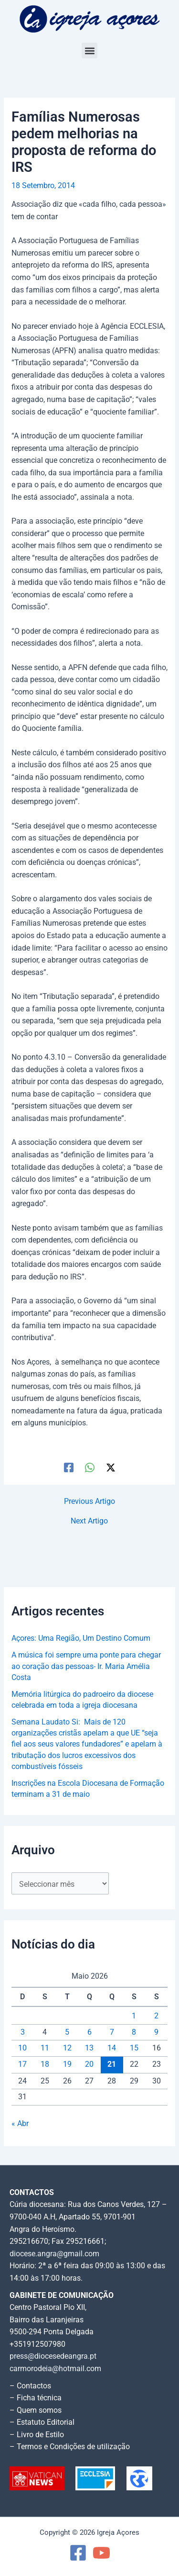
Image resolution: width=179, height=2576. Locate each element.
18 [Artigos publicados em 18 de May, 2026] (45, 2064)
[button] (89, 50)
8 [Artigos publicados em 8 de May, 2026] (134, 2032)
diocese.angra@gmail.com (54, 2254)
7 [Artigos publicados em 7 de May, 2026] (112, 2032)
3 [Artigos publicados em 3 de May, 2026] (23, 2032)
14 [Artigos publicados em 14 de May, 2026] (111, 2048)
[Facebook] (69, 1467)
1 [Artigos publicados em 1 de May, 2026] (134, 2016)
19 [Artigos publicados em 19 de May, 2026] (67, 2064)
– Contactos (30, 2386)
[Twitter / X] (111, 1467)
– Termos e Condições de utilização (70, 2446)
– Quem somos (36, 2410)
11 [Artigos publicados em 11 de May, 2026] (45, 2048)
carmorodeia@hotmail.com (55, 2368)
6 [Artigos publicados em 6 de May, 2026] (89, 2032)
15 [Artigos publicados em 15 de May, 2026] (134, 2048)
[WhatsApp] (90, 1467)
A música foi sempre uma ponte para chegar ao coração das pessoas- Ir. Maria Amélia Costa (86, 1666)
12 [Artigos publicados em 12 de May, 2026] (67, 2048)
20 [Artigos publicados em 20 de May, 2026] (89, 2064)
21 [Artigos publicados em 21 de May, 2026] (111, 2064)
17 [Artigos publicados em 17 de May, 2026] (22, 2064)
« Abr (20, 2123)
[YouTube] (101, 2553)
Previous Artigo (89, 1502)
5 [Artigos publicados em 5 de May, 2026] (67, 2032)
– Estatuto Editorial (42, 2422)
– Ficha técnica (36, 2398)
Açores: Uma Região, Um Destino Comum (80, 1638)
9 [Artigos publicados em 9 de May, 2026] (156, 2032)
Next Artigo (89, 1521)
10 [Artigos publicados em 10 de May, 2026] (22, 2048)
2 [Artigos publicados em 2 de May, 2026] (156, 2016)
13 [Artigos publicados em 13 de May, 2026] (89, 2048)
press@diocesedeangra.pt (53, 2356)
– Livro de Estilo (37, 2434)
